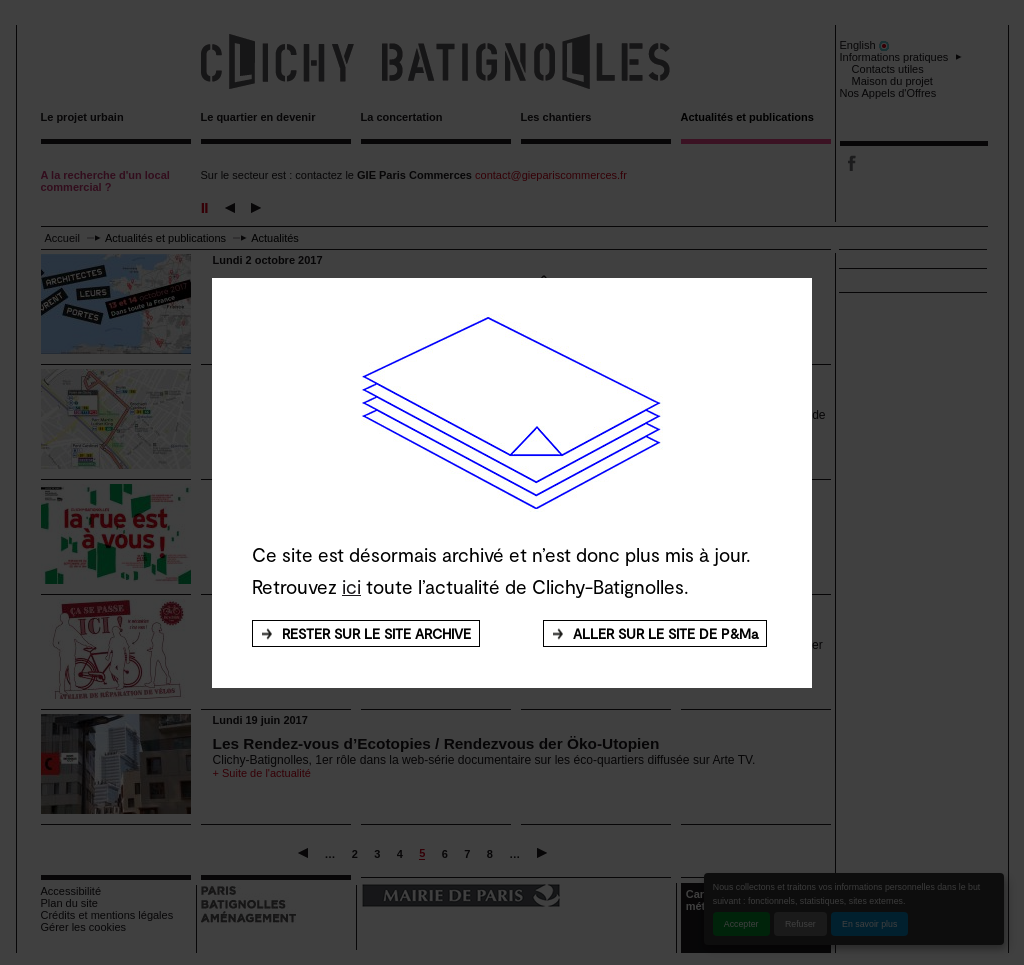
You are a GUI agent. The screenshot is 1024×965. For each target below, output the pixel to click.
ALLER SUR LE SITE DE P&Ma (665, 633)
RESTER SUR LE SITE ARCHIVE (376, 633)
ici (351, 586)
